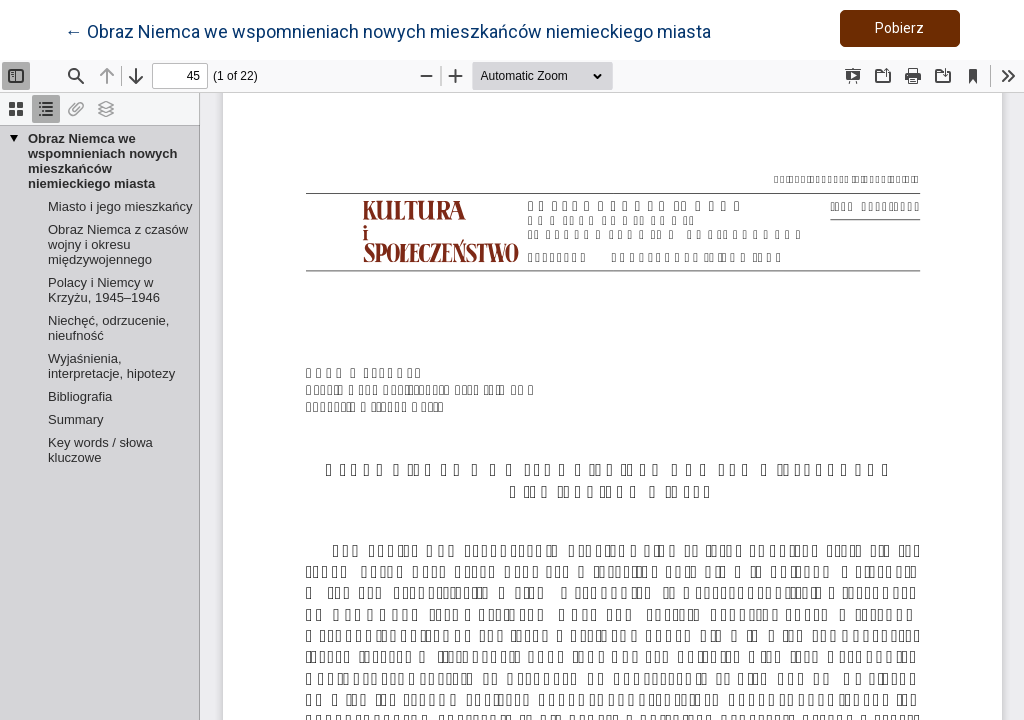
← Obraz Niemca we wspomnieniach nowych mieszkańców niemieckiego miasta (388, 30)
